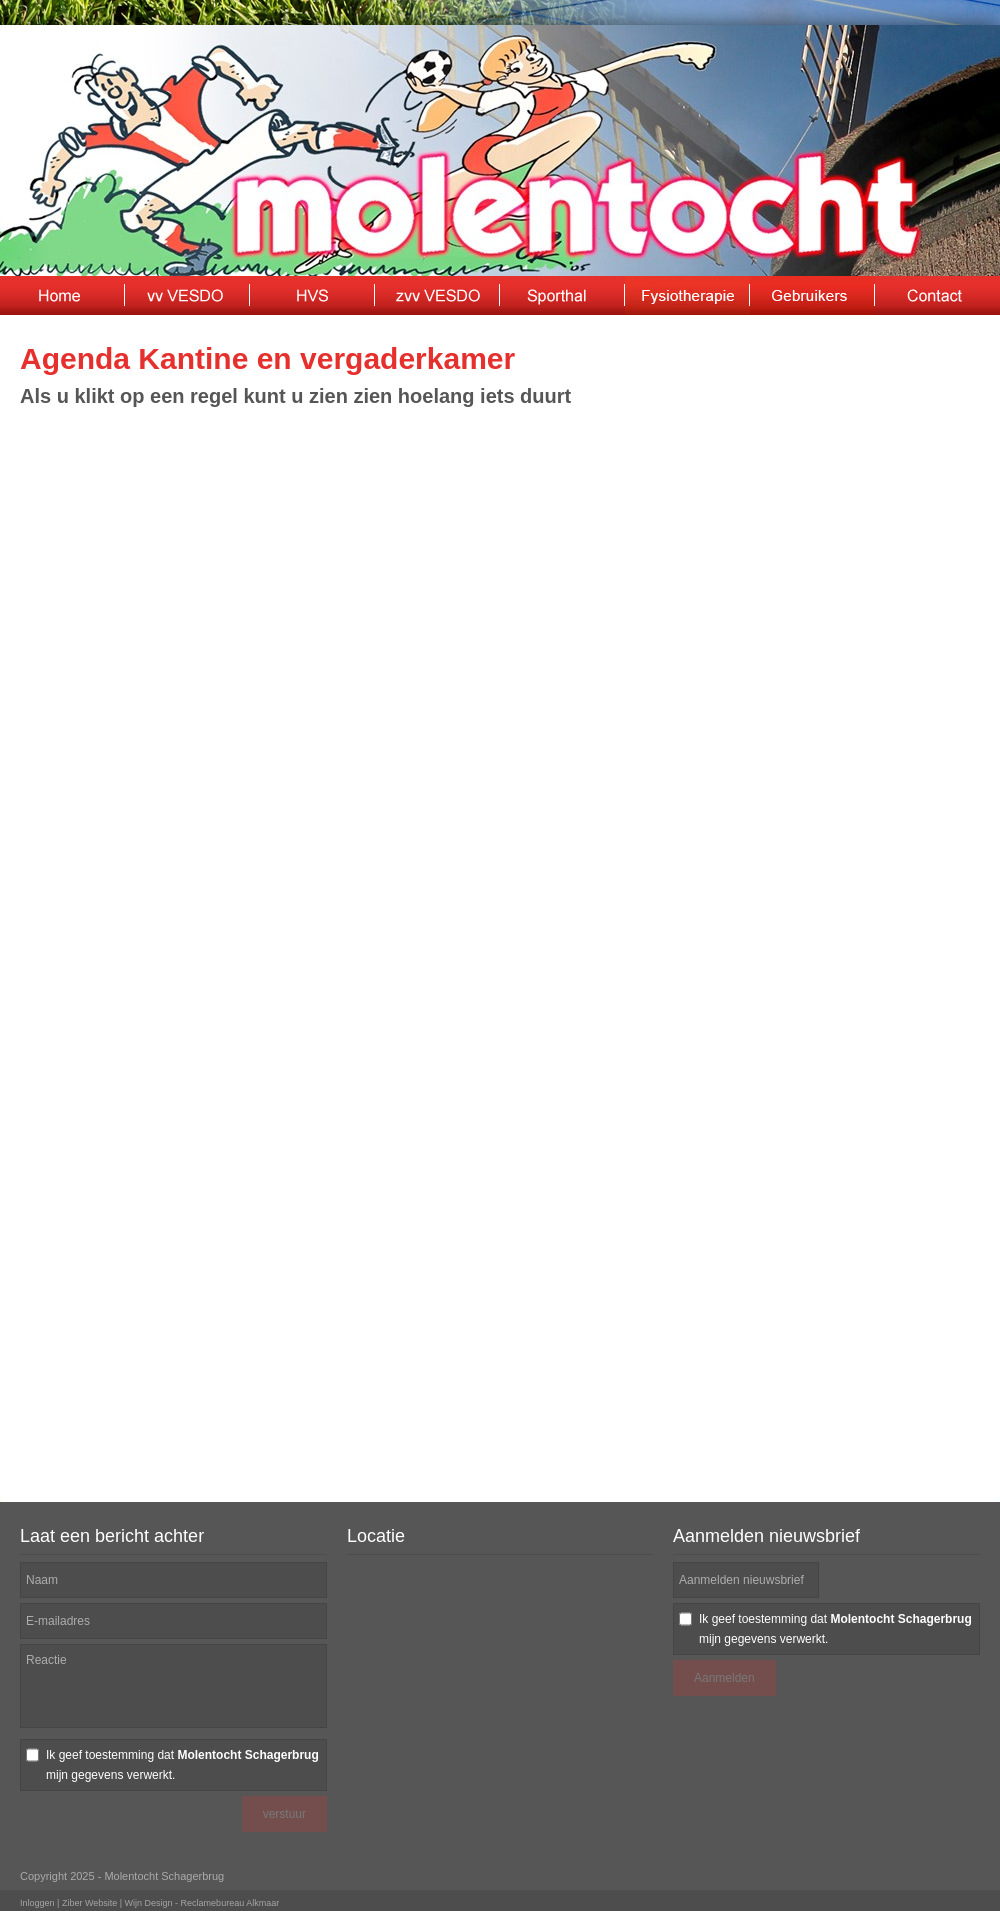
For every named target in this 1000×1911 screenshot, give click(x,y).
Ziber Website (89, 1903)
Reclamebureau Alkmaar (230, 1903)
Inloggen (37, 1903)
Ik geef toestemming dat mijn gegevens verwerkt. (182, 1765)
